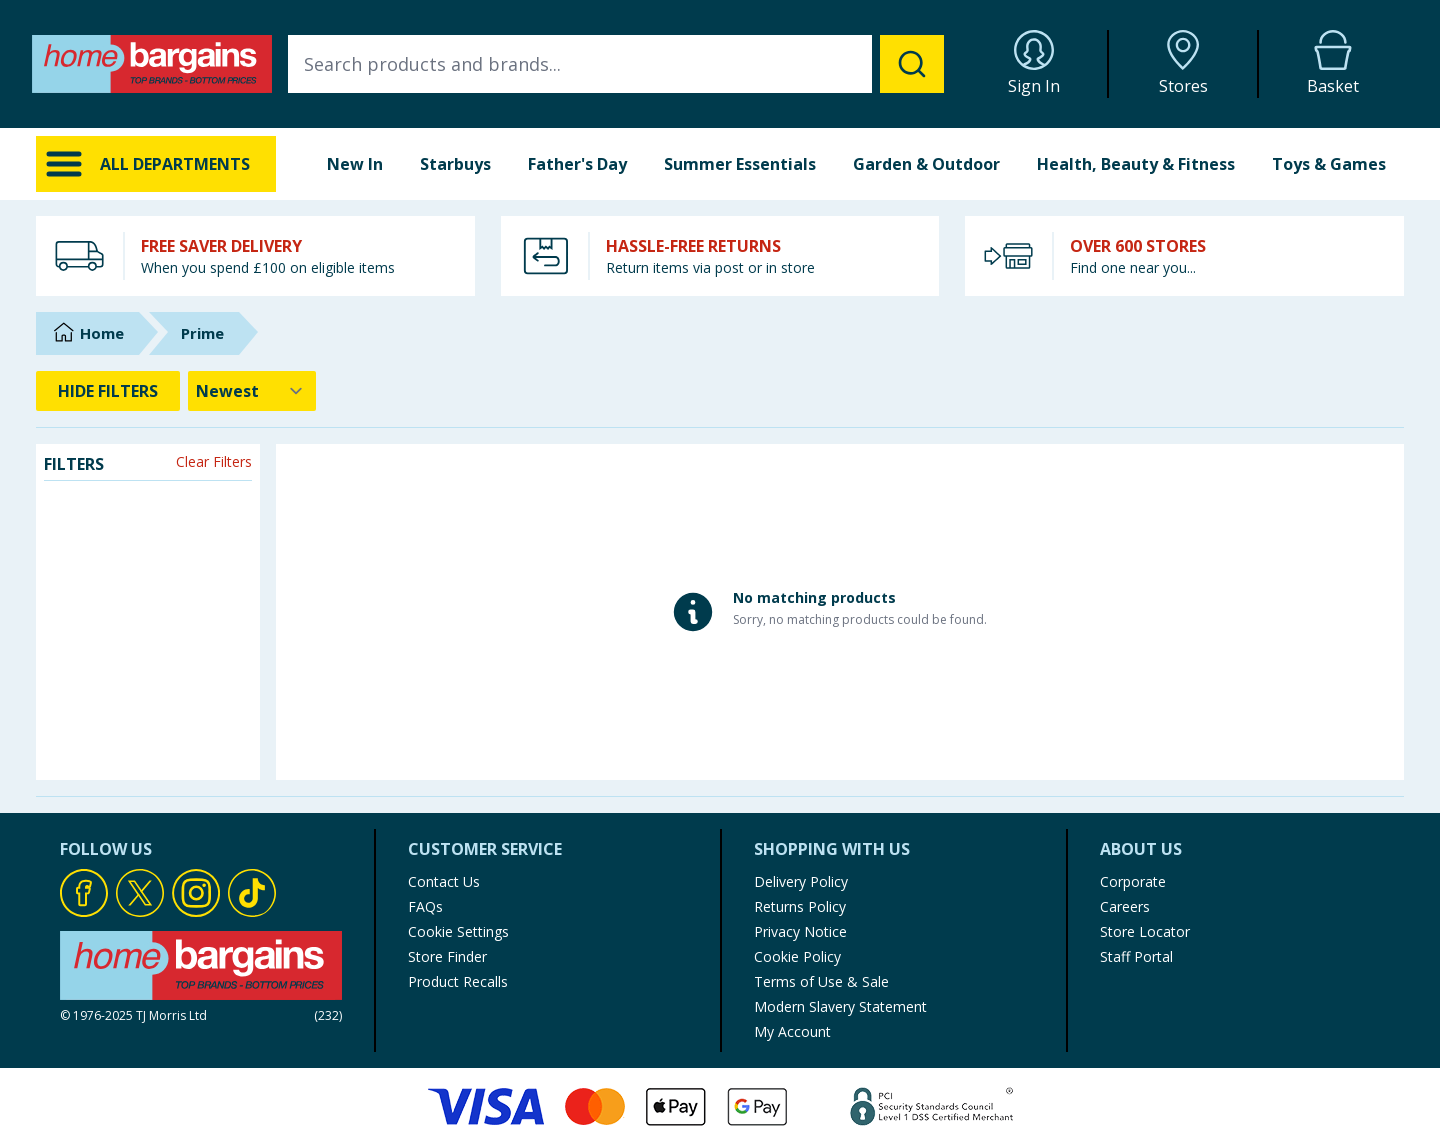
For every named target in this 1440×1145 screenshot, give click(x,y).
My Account (792, 1031)
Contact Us (444, 881)
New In (355, 164)
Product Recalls (458, 981)
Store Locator (1145, 931)
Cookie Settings (458, 931)
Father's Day (577, 164)
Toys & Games (1329, 164)
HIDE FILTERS (108, 391)
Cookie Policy (797, 956)
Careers (1125, 906)
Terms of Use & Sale (821, 981)
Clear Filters (214, 461)
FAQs (425, 906)
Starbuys (455, 164)
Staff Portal (1136, 956)
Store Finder (447, 956)
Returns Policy (800, 906)
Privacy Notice (800, 931)
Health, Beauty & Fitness (1136, 164)
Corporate (1133, 881)
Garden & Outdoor (926, 164)
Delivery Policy (801, 881)
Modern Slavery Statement (840, 1006)
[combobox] (616, 64)
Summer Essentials (740, 164)
